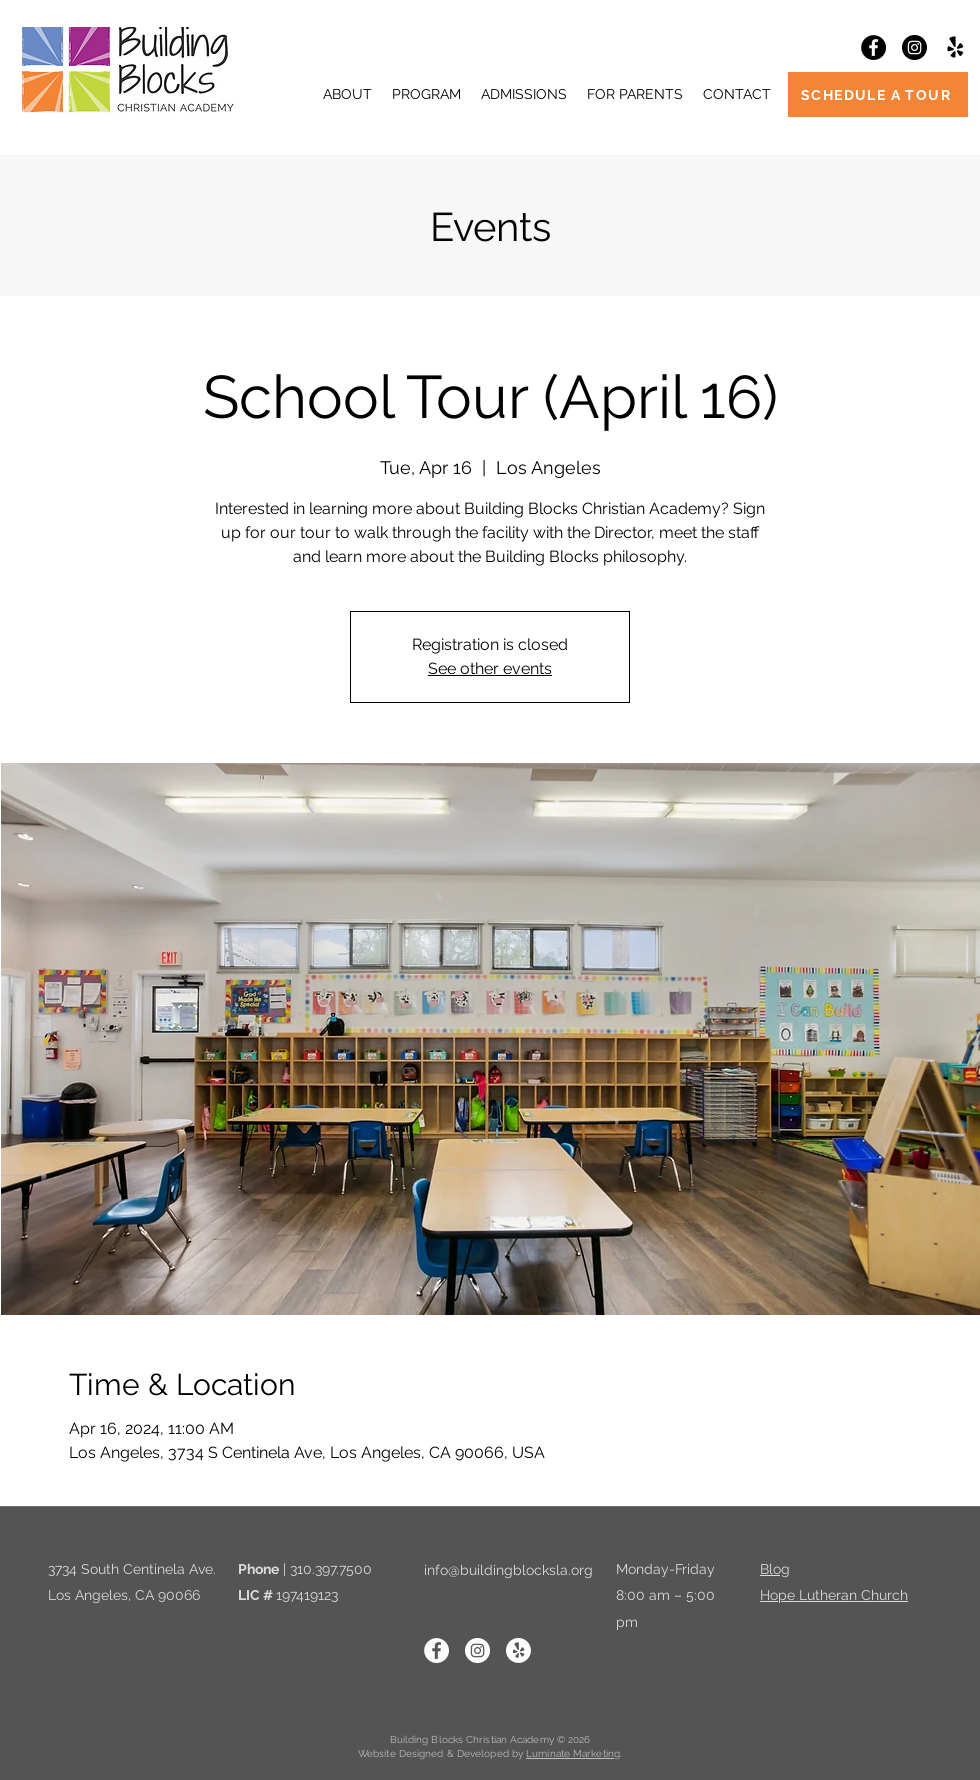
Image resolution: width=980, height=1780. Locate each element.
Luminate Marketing (573, 1753)
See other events (490, 668)
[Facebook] (873, 47)
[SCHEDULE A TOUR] (878, 94)
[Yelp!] (955, 47)
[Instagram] (914, 47)
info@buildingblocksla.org (508, 1570)
